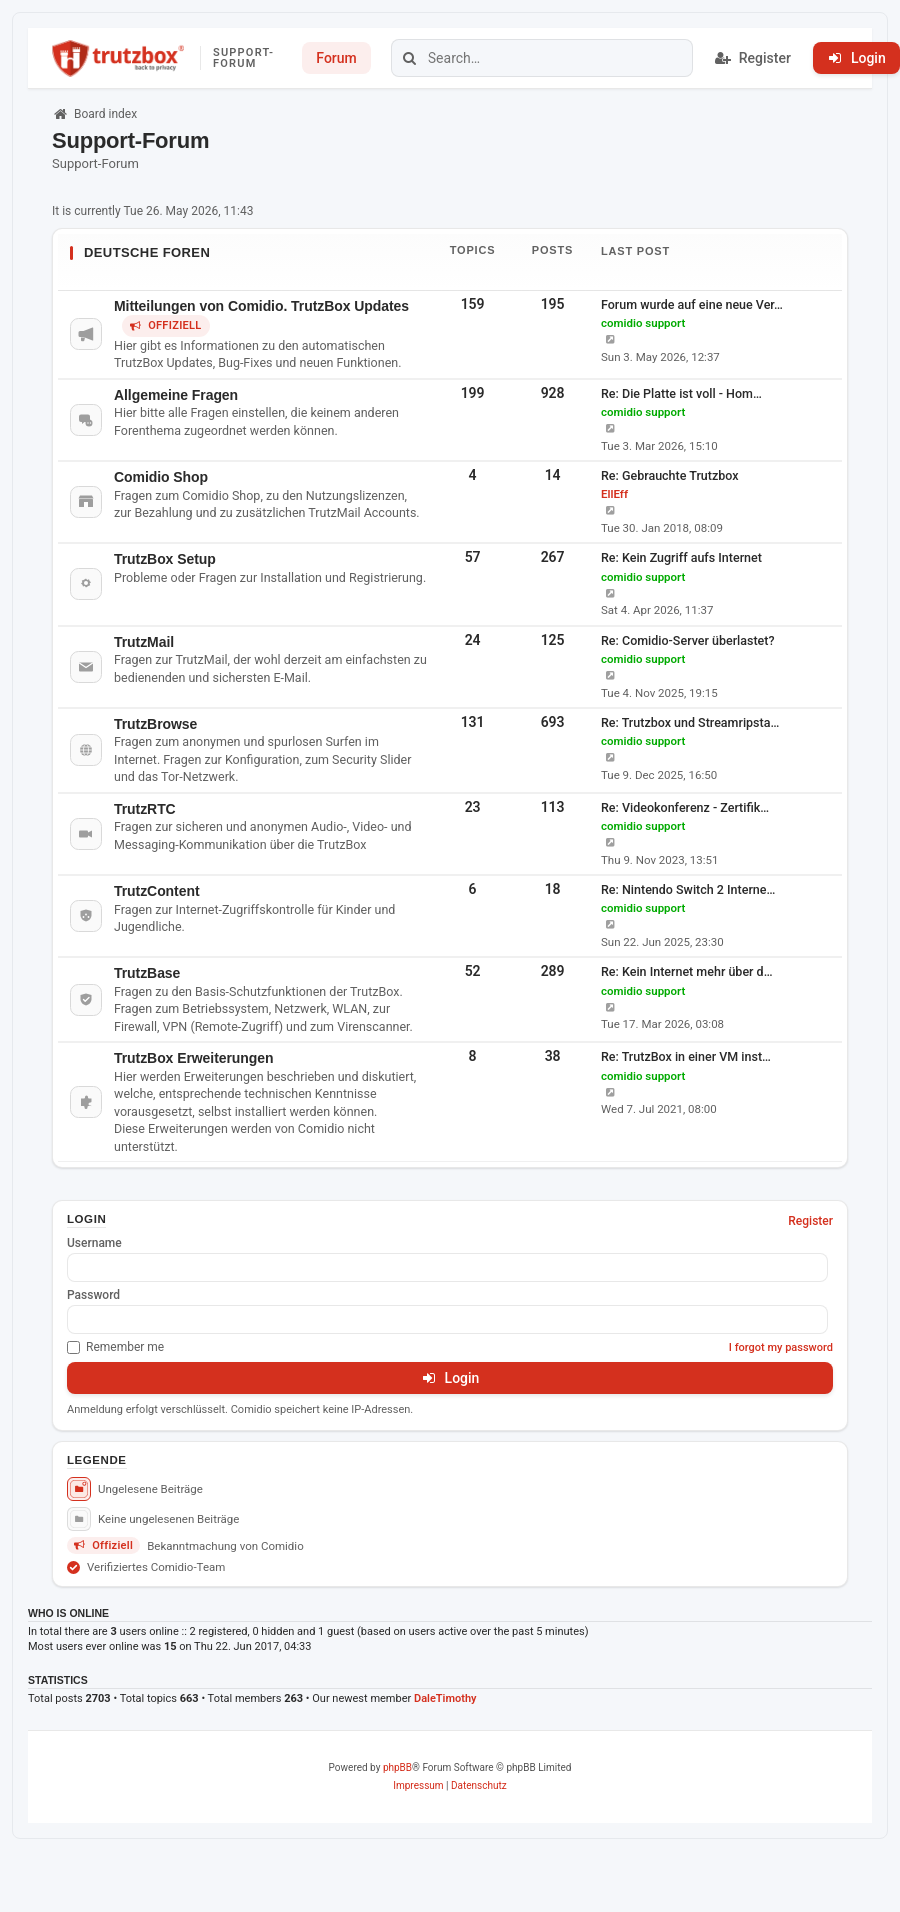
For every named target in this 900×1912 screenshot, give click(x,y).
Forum (336, 58)
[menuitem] (418, 1786)
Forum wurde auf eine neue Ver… (692, 304)
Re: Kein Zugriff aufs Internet (681, 557)
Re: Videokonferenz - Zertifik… (685, 807)
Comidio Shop (161, 477)
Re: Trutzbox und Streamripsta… (690, 722)
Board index (94, 114)
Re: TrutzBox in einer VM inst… (686, 1056)
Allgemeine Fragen (176, 395)
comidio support (643, 323)
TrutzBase (147, 973)
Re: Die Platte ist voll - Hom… (681, 393)
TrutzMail (144, 642)
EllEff (614, 494)
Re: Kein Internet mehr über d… (687, 971)
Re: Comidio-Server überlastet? (688, 640)
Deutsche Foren (147, 252)
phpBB (397, 1767)
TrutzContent (156, 891)
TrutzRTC (145, 809)
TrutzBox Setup (165, 559)
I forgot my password (781, 1347)
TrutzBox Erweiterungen (193, 1058)
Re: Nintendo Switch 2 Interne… (688, 889)
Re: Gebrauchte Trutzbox (670, 475)
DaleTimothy (445, 1698)
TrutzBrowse (155, 724)
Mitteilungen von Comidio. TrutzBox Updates (261, 306)
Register (810, 1221)
